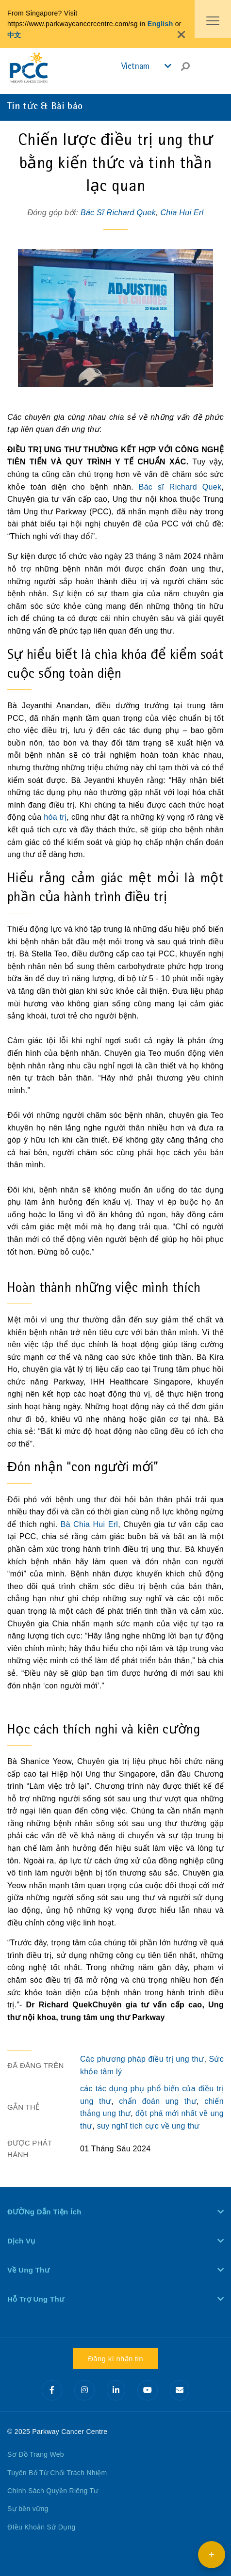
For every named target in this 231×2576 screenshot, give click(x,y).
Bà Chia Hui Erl (89, 1524)
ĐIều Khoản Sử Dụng (41, 2527)
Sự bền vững (28, 2508)
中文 (14, 35)
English (160, 24)
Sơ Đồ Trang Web (35, 2454)
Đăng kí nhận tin (115, 2358)
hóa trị (55, 817)
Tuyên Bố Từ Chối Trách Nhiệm (57, 2473)
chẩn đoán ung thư (158, 2101)
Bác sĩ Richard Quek (180, 487)
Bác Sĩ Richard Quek (118, 212)
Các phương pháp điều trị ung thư (142, 2059)
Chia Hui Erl (182, 212)
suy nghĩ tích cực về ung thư (148, 2126)
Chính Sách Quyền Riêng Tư (53, 2491)
